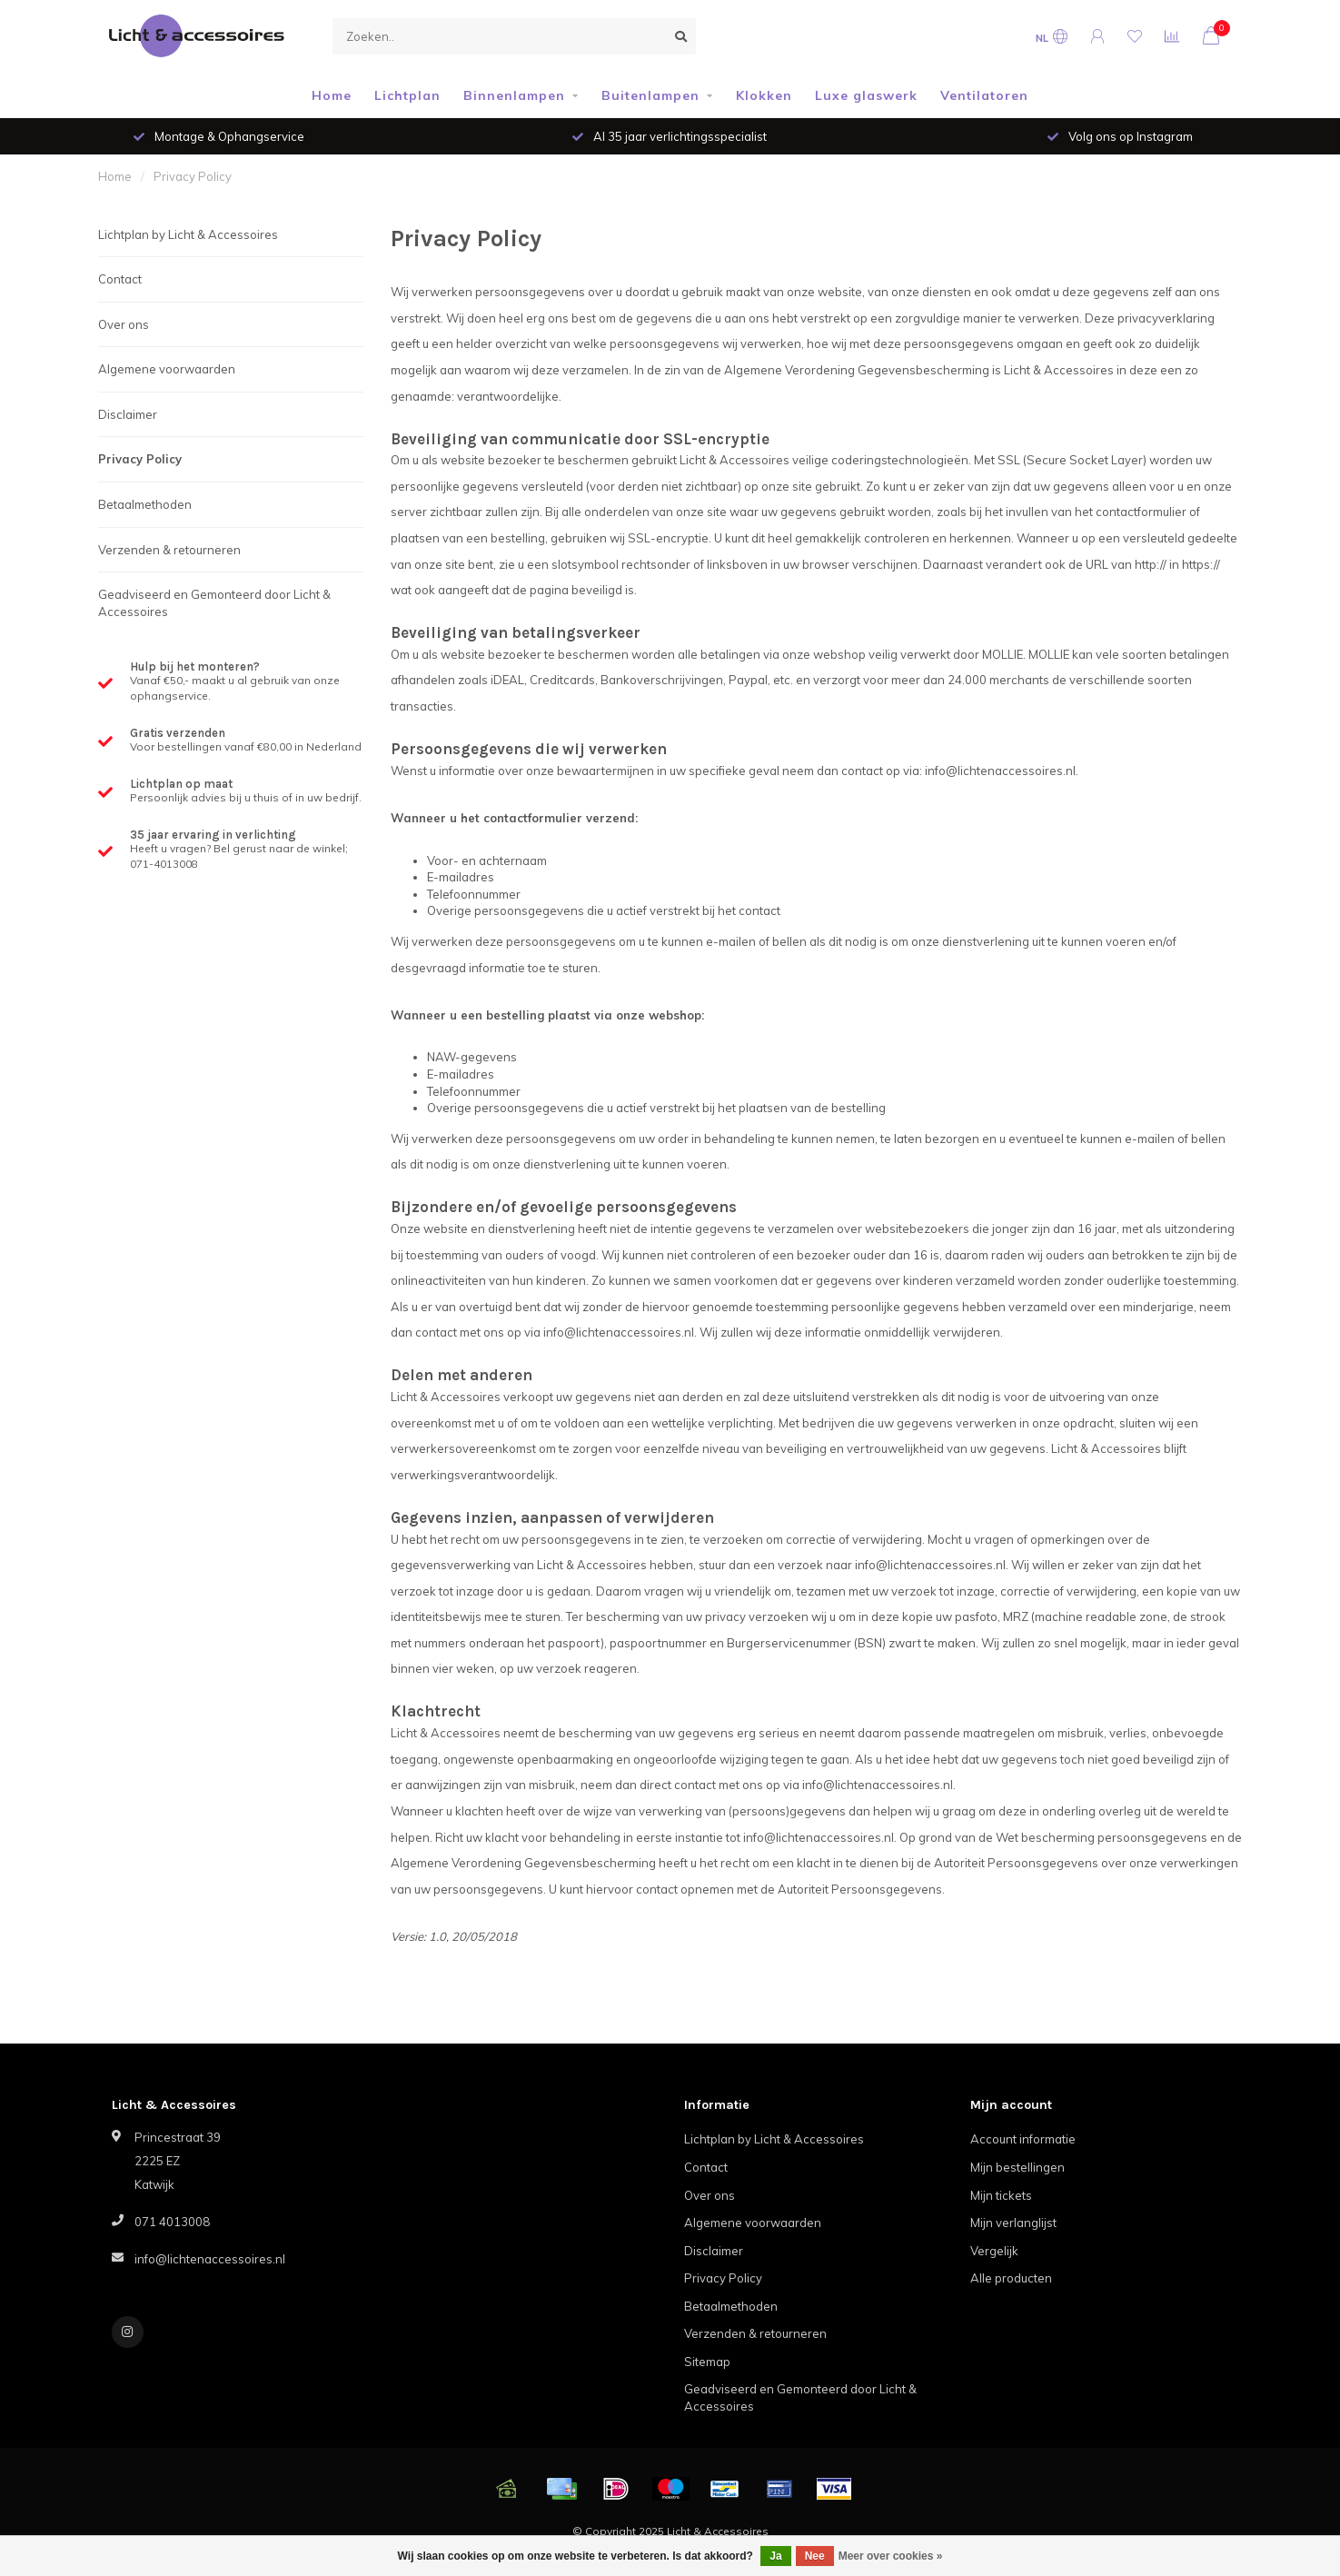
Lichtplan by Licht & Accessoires (188, 234)
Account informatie (1023, 2139)
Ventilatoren (984, 95)
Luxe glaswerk (866, 95)
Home (332, 95)
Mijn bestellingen (1017, 2167)
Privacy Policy (140, 459)
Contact (120, 279)
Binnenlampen (514, 95)
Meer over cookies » (891, 2556)
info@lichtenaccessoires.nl (209, 2259)
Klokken (764, 95)
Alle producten (1011, 2278)
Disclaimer (127, 414)
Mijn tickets (1001, 2195)
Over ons (123, 324)
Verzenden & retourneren (169, 549)
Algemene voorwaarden (166, 369)
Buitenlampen (650, 95)
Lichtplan (407, 95)
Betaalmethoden (145, 504)
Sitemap (707, 2361)
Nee (815, 2556)
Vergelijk (994, 2250)
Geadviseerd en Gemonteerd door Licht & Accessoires (214, 603)
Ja (775, 2556)
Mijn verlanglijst (1013, 2222)
